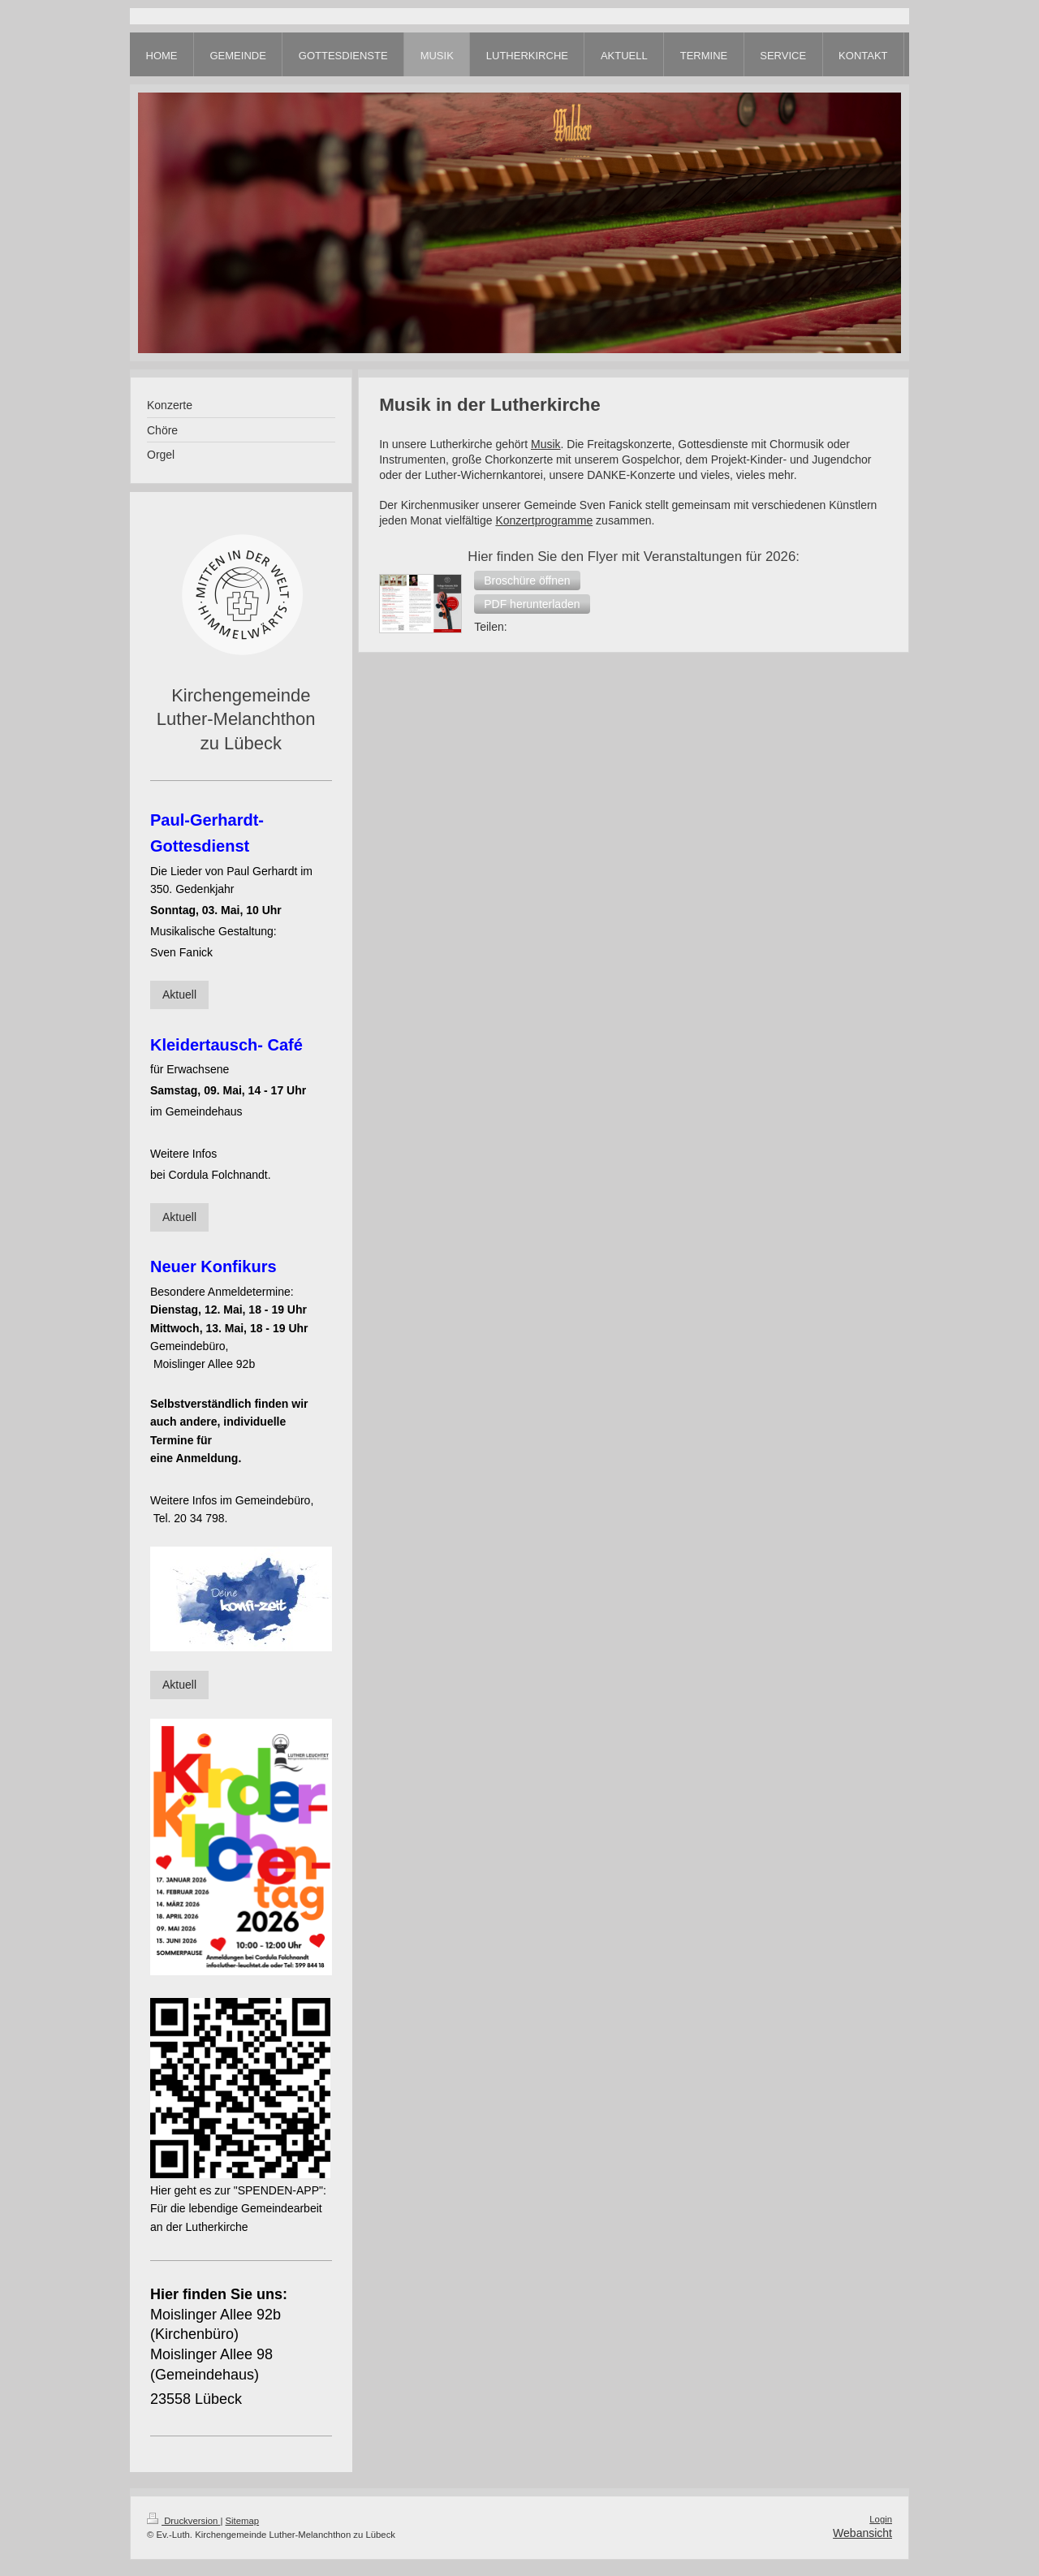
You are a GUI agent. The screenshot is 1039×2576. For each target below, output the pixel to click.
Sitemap (243, 2521)
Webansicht (862, 2532)
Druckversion (183, 2521)
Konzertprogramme (544, 520)
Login (880, 2519)
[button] (527, 580)
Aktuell (179, 994)
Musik (546, 444)
